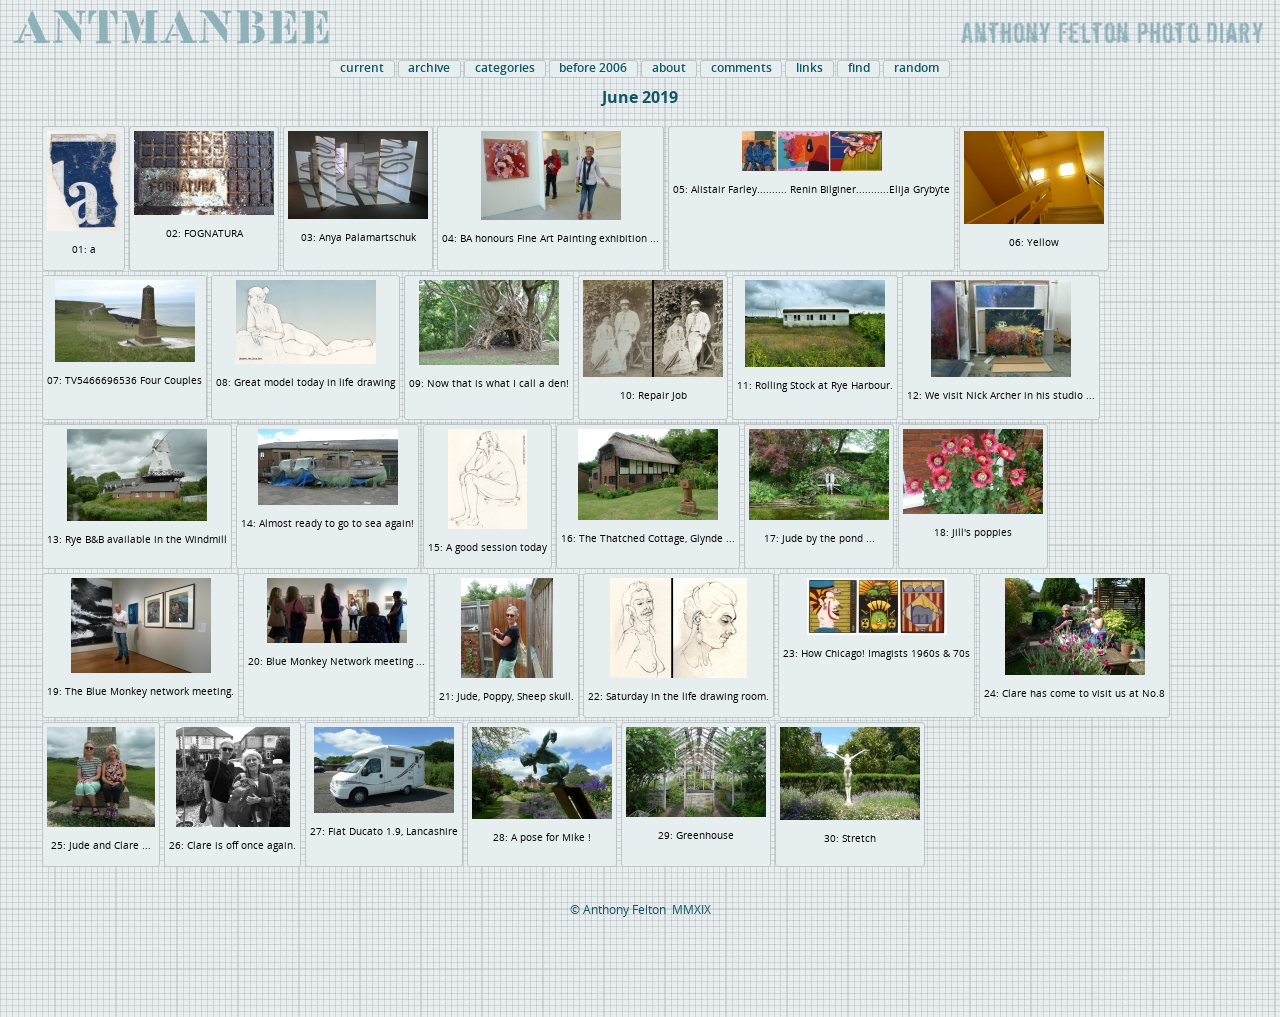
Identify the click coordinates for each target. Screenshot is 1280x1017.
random (916, 68)
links (809, 68)
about (669, 68)
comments (741, 68)
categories (505, 68)
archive (429, 68)
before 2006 (593, 68)
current (362, 68)
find (859, 68)
